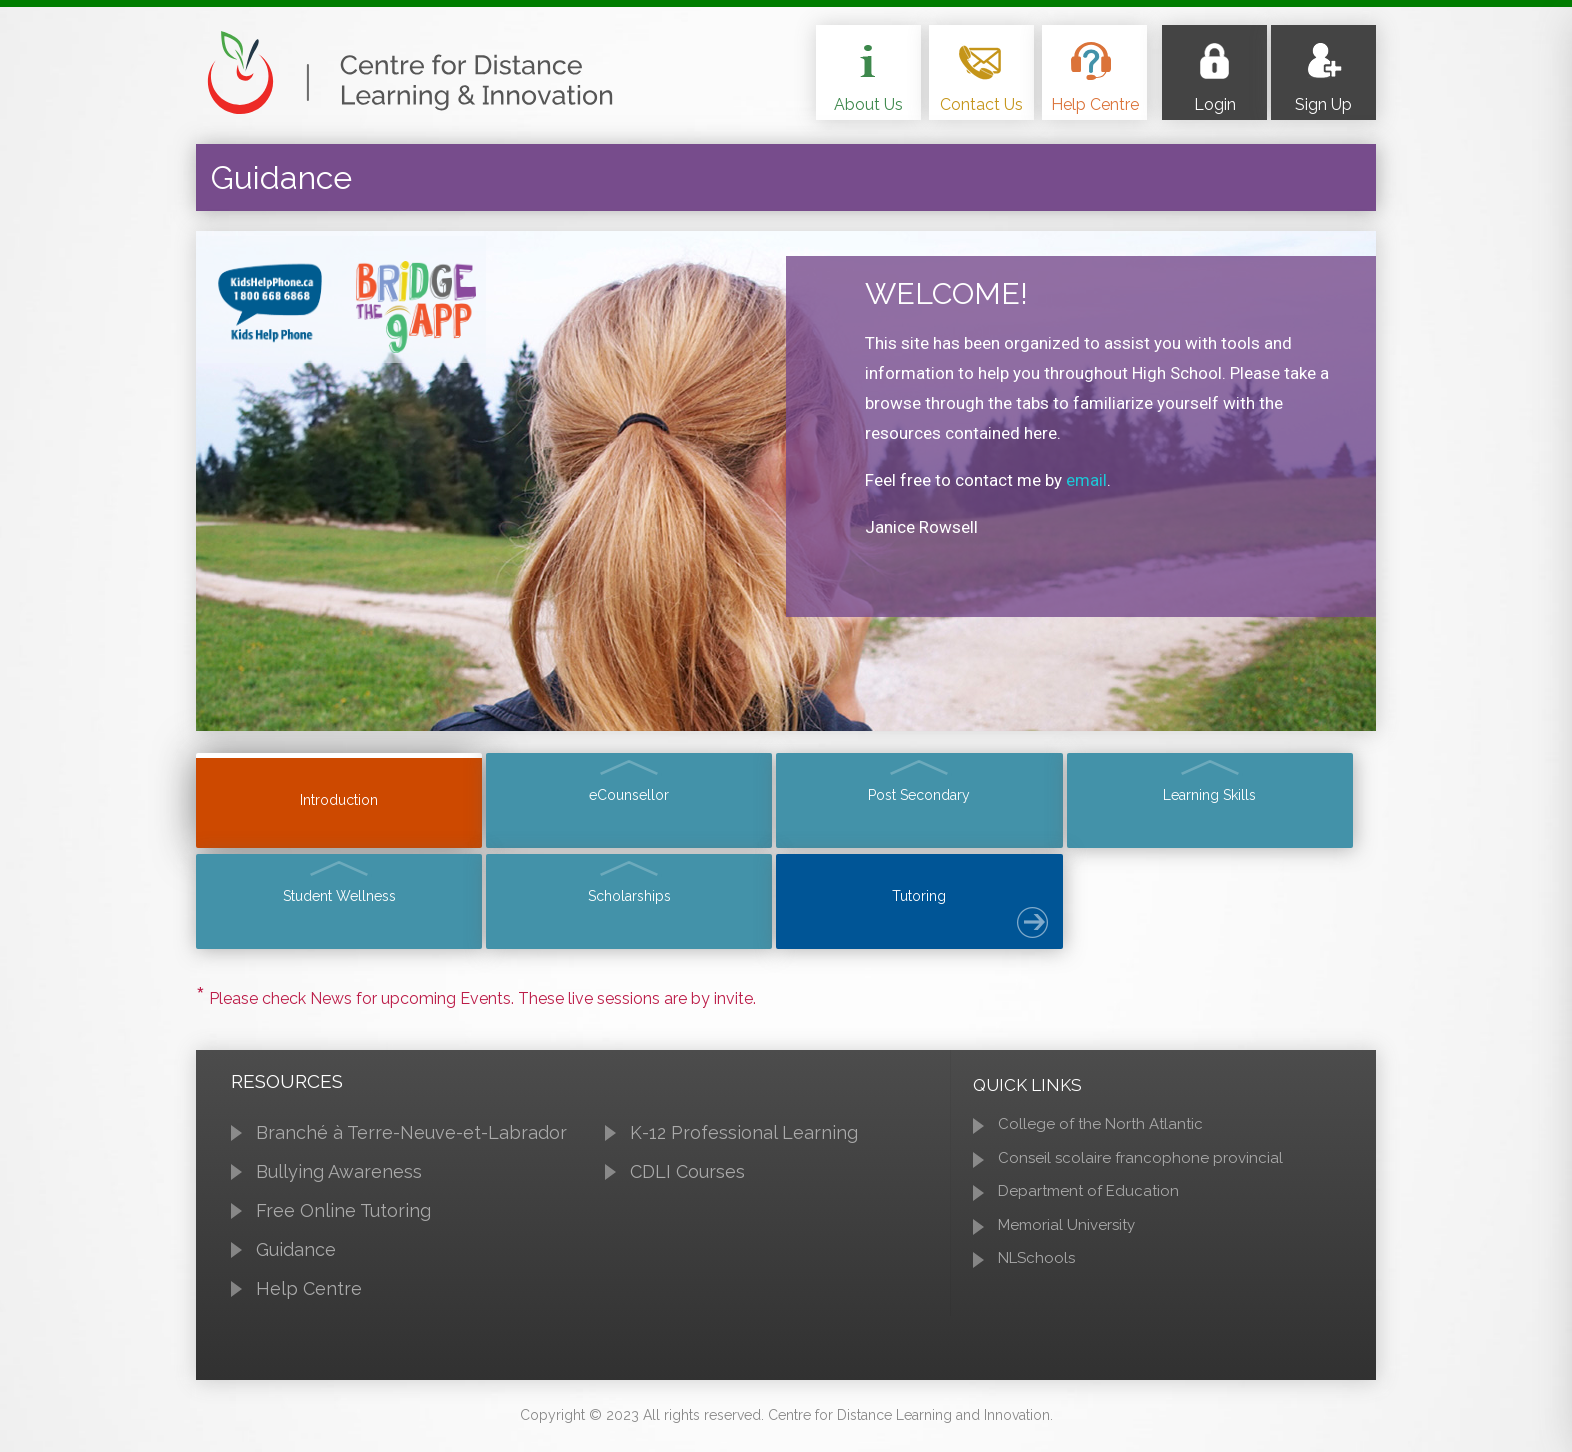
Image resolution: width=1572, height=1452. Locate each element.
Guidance (296, 1255)
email (1086, 480)
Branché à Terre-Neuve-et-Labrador (411, 1139)
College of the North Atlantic (1100, 1131)
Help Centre (309, 1294)
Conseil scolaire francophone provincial (1140, 1164)
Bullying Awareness (339, 1178)
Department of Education (1088, 1198)
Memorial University (1066, 1231)
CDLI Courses (687, 1178)
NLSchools (1036, 1265)
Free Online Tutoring (343, 1217)
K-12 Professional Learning (744, 1139)
